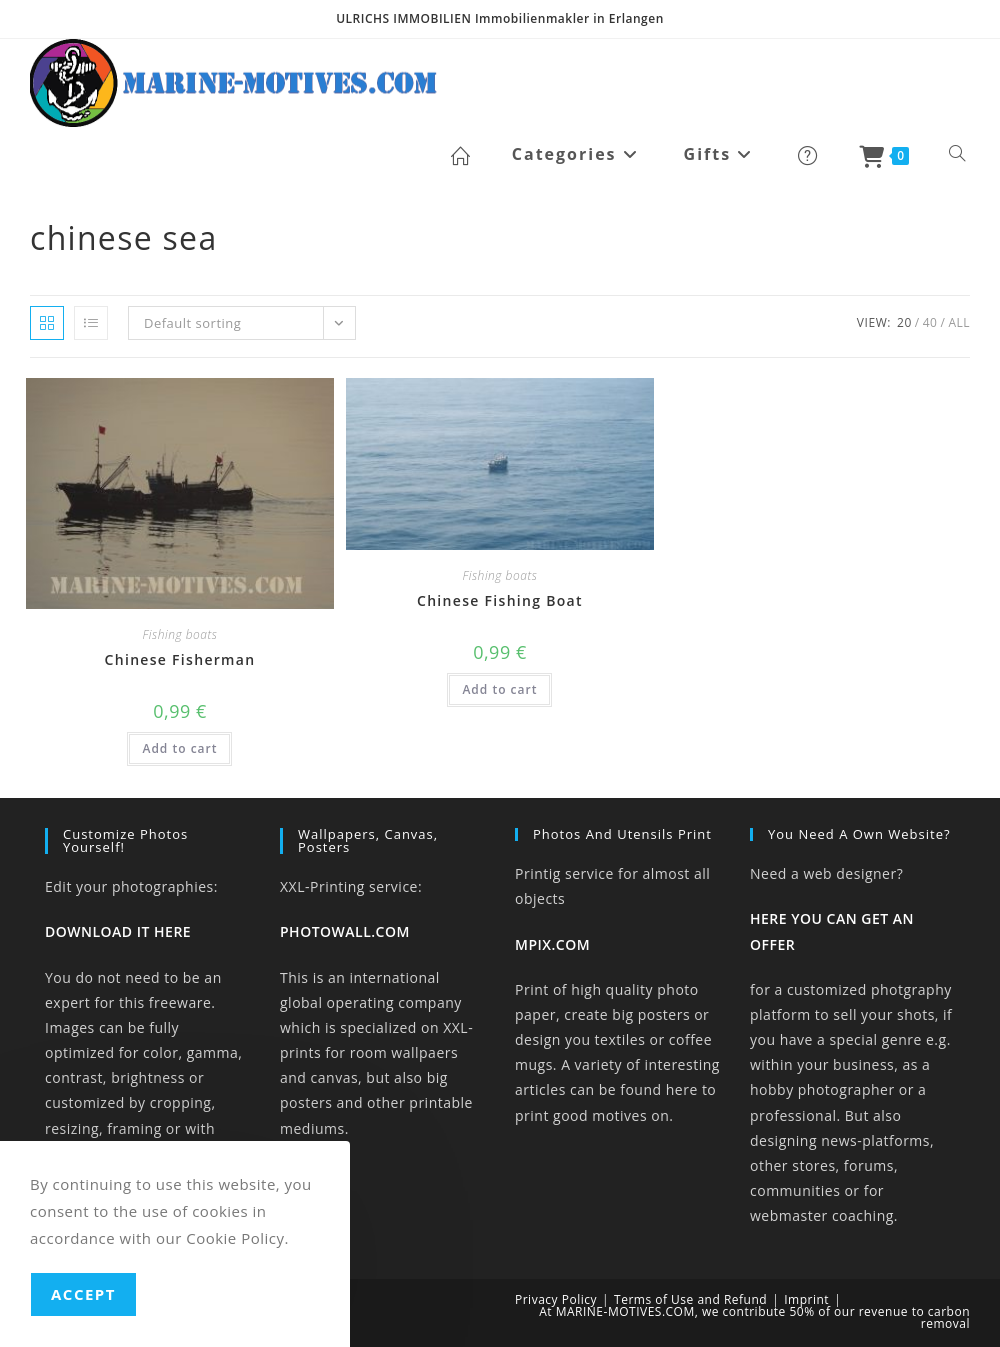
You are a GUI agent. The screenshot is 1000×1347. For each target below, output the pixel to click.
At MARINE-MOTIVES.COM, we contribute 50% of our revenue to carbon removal (754, 1317)
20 (904, 322)
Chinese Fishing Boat (500, 600)
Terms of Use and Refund (690, 1299)
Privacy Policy (556, 1299)
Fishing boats (180, 634)
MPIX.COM (552, 944)
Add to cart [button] (179, 748)
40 (930, 322)
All (959, 322)
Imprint (806, 1299)
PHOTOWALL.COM (345, 931)
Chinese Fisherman (180, 659)
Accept (83, 1294)
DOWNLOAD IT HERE (118, 931)
